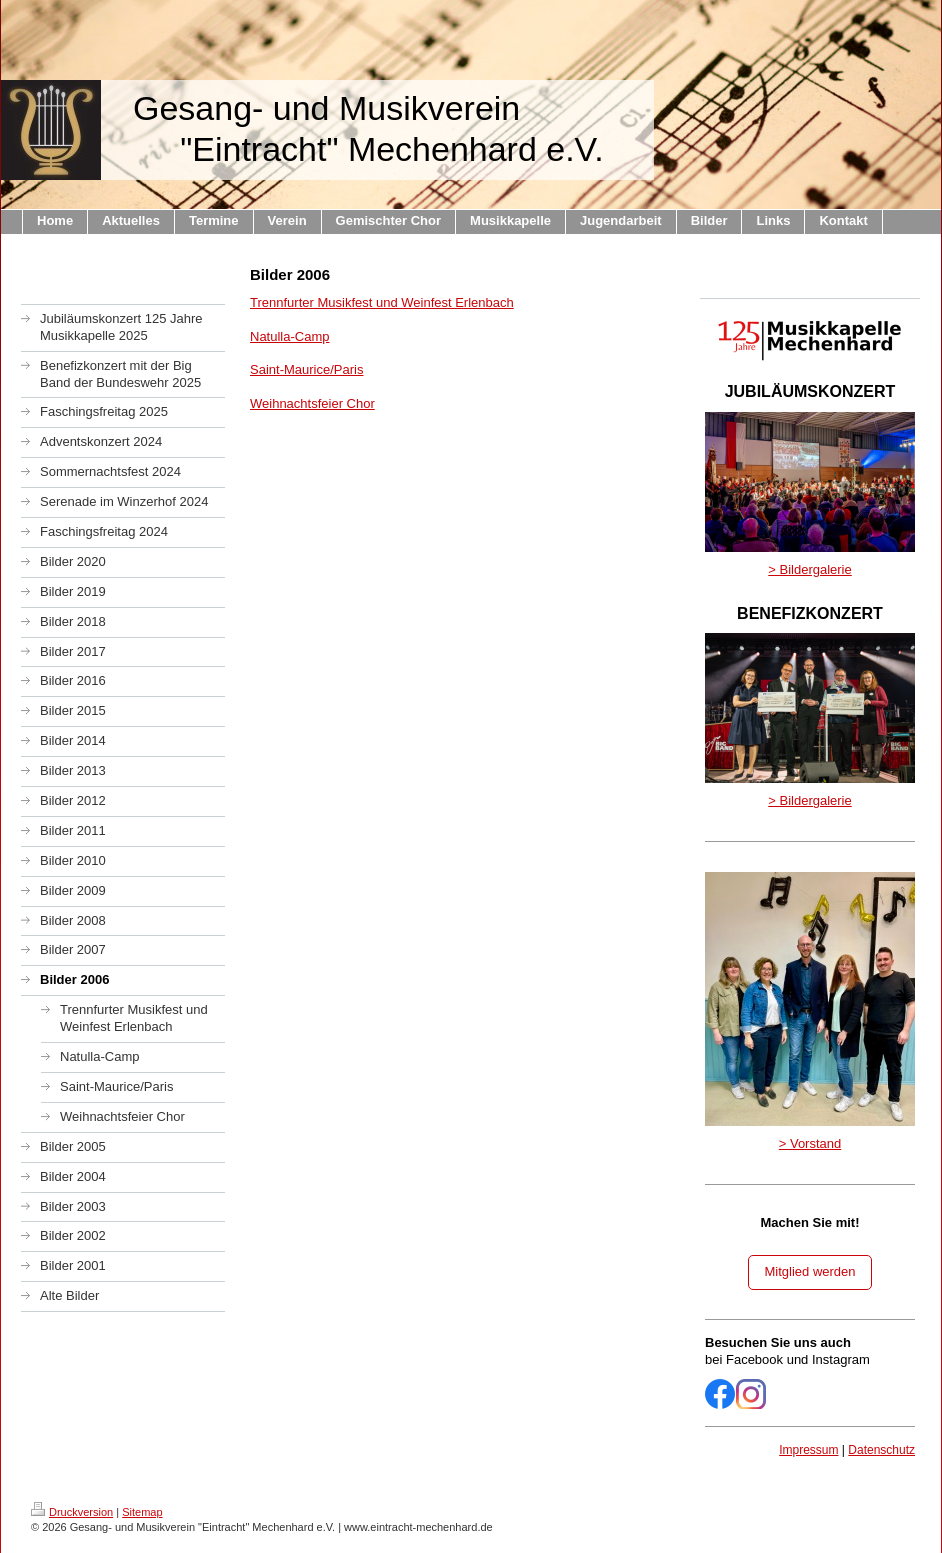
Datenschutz (881, 1450)
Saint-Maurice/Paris (306, 369)
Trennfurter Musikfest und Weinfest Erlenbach (382, 302)
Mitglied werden (809, 1271)
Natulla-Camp (289, 336)
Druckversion (72, 1512)
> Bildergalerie (809, 569)
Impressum (808, 1450)
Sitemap (142, 1512)
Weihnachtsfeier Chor (312, 403)
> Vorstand (810, 1143)
